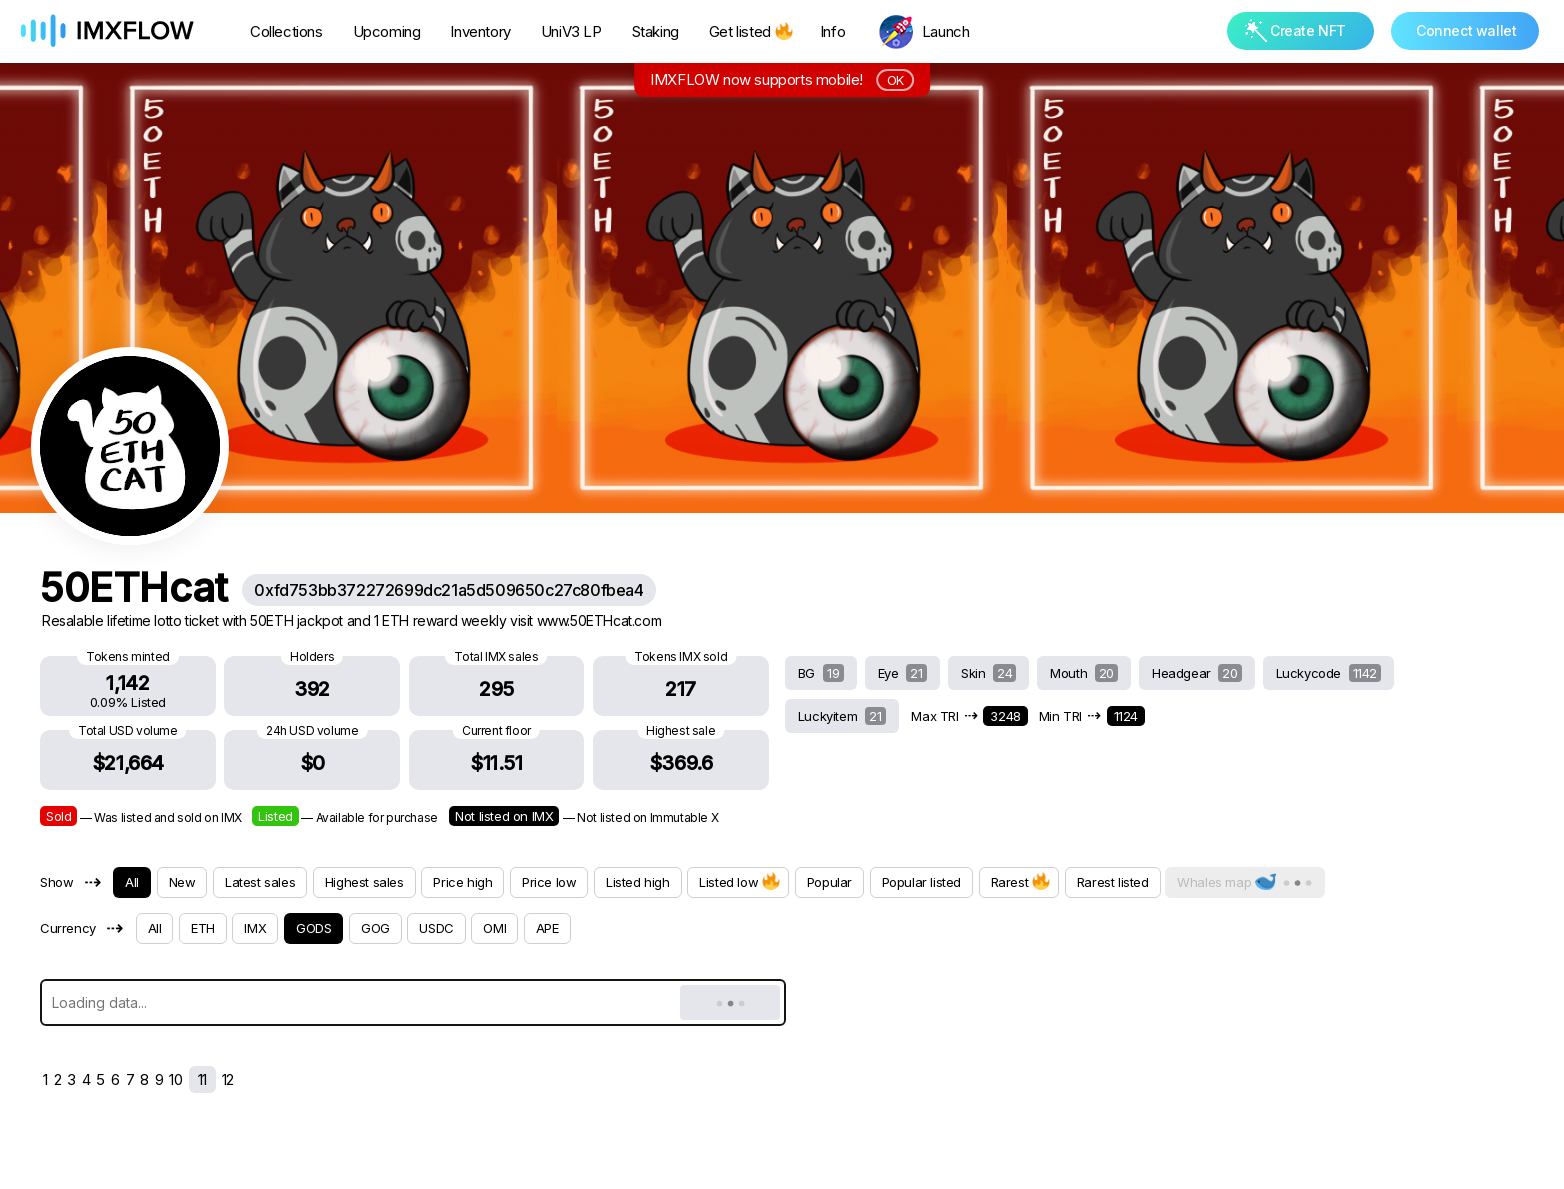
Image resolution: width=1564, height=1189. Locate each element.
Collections (286, 31)
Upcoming (387, 31)
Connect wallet (1466, 30)
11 (202, 1079)
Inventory (480, 31)
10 (175, 1079)
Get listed (749, 31)
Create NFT (1295, 30)
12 (228, 1079)
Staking (655, 31)
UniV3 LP (571, 31)
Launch (946, 31)
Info (832, 31)
